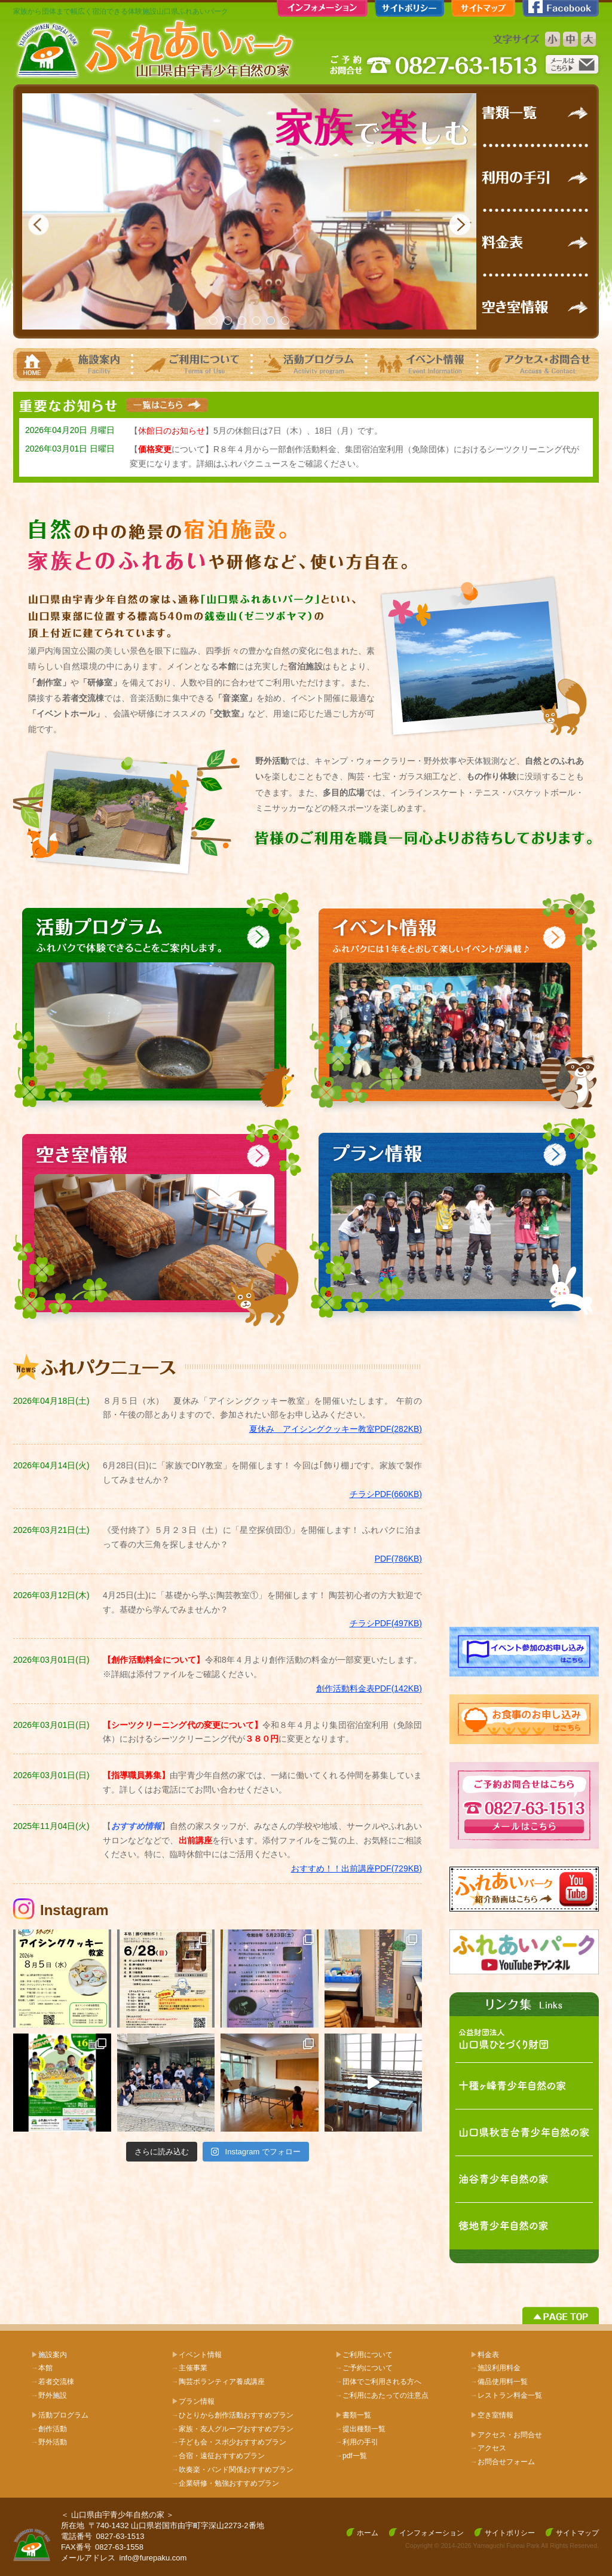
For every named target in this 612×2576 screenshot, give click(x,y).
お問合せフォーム (502, 2462)
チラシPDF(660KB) (386, 1494)
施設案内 (52, 2355)
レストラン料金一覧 (506, 2395)
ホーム (367, 2533)
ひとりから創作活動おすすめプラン (232, 2415)
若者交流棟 (52, 2381)
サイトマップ (577, 2533)
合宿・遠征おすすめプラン (218, 2456)
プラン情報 (197, 2401)
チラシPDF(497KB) (386, 1623)
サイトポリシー (510, 2533)
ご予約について (364, 2368)
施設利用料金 (495, 2368)
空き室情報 (495, 2415)
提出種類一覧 (360, 2429)
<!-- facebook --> (524, 1481)
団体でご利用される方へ (378, 2381)
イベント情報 (200, 2355)
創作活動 (49, 2429)
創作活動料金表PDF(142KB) (369, 1688)
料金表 (488, 2355)
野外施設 (49, 2395)
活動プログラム (63, 2415)
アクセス (488, 2448)
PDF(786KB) (398, 1558)
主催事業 (189, 2368)
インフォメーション (431, 2533)
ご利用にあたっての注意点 (382, 2395)
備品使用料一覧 (499, 2381)
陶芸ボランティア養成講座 (218, 2381)
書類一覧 (356, 2415)
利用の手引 (356, 2442)
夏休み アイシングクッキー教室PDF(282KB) (335, 1429)
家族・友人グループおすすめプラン (232, 2429)
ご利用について (367, 2355)
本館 (42, 2368)
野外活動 (49, 2442)
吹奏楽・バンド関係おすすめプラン (232, 2469)
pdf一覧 (351, 2456)
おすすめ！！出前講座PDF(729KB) (356, 1868)
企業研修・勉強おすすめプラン (225, 2483)
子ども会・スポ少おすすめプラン (229, 2442)
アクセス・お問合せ (510, 2435)
